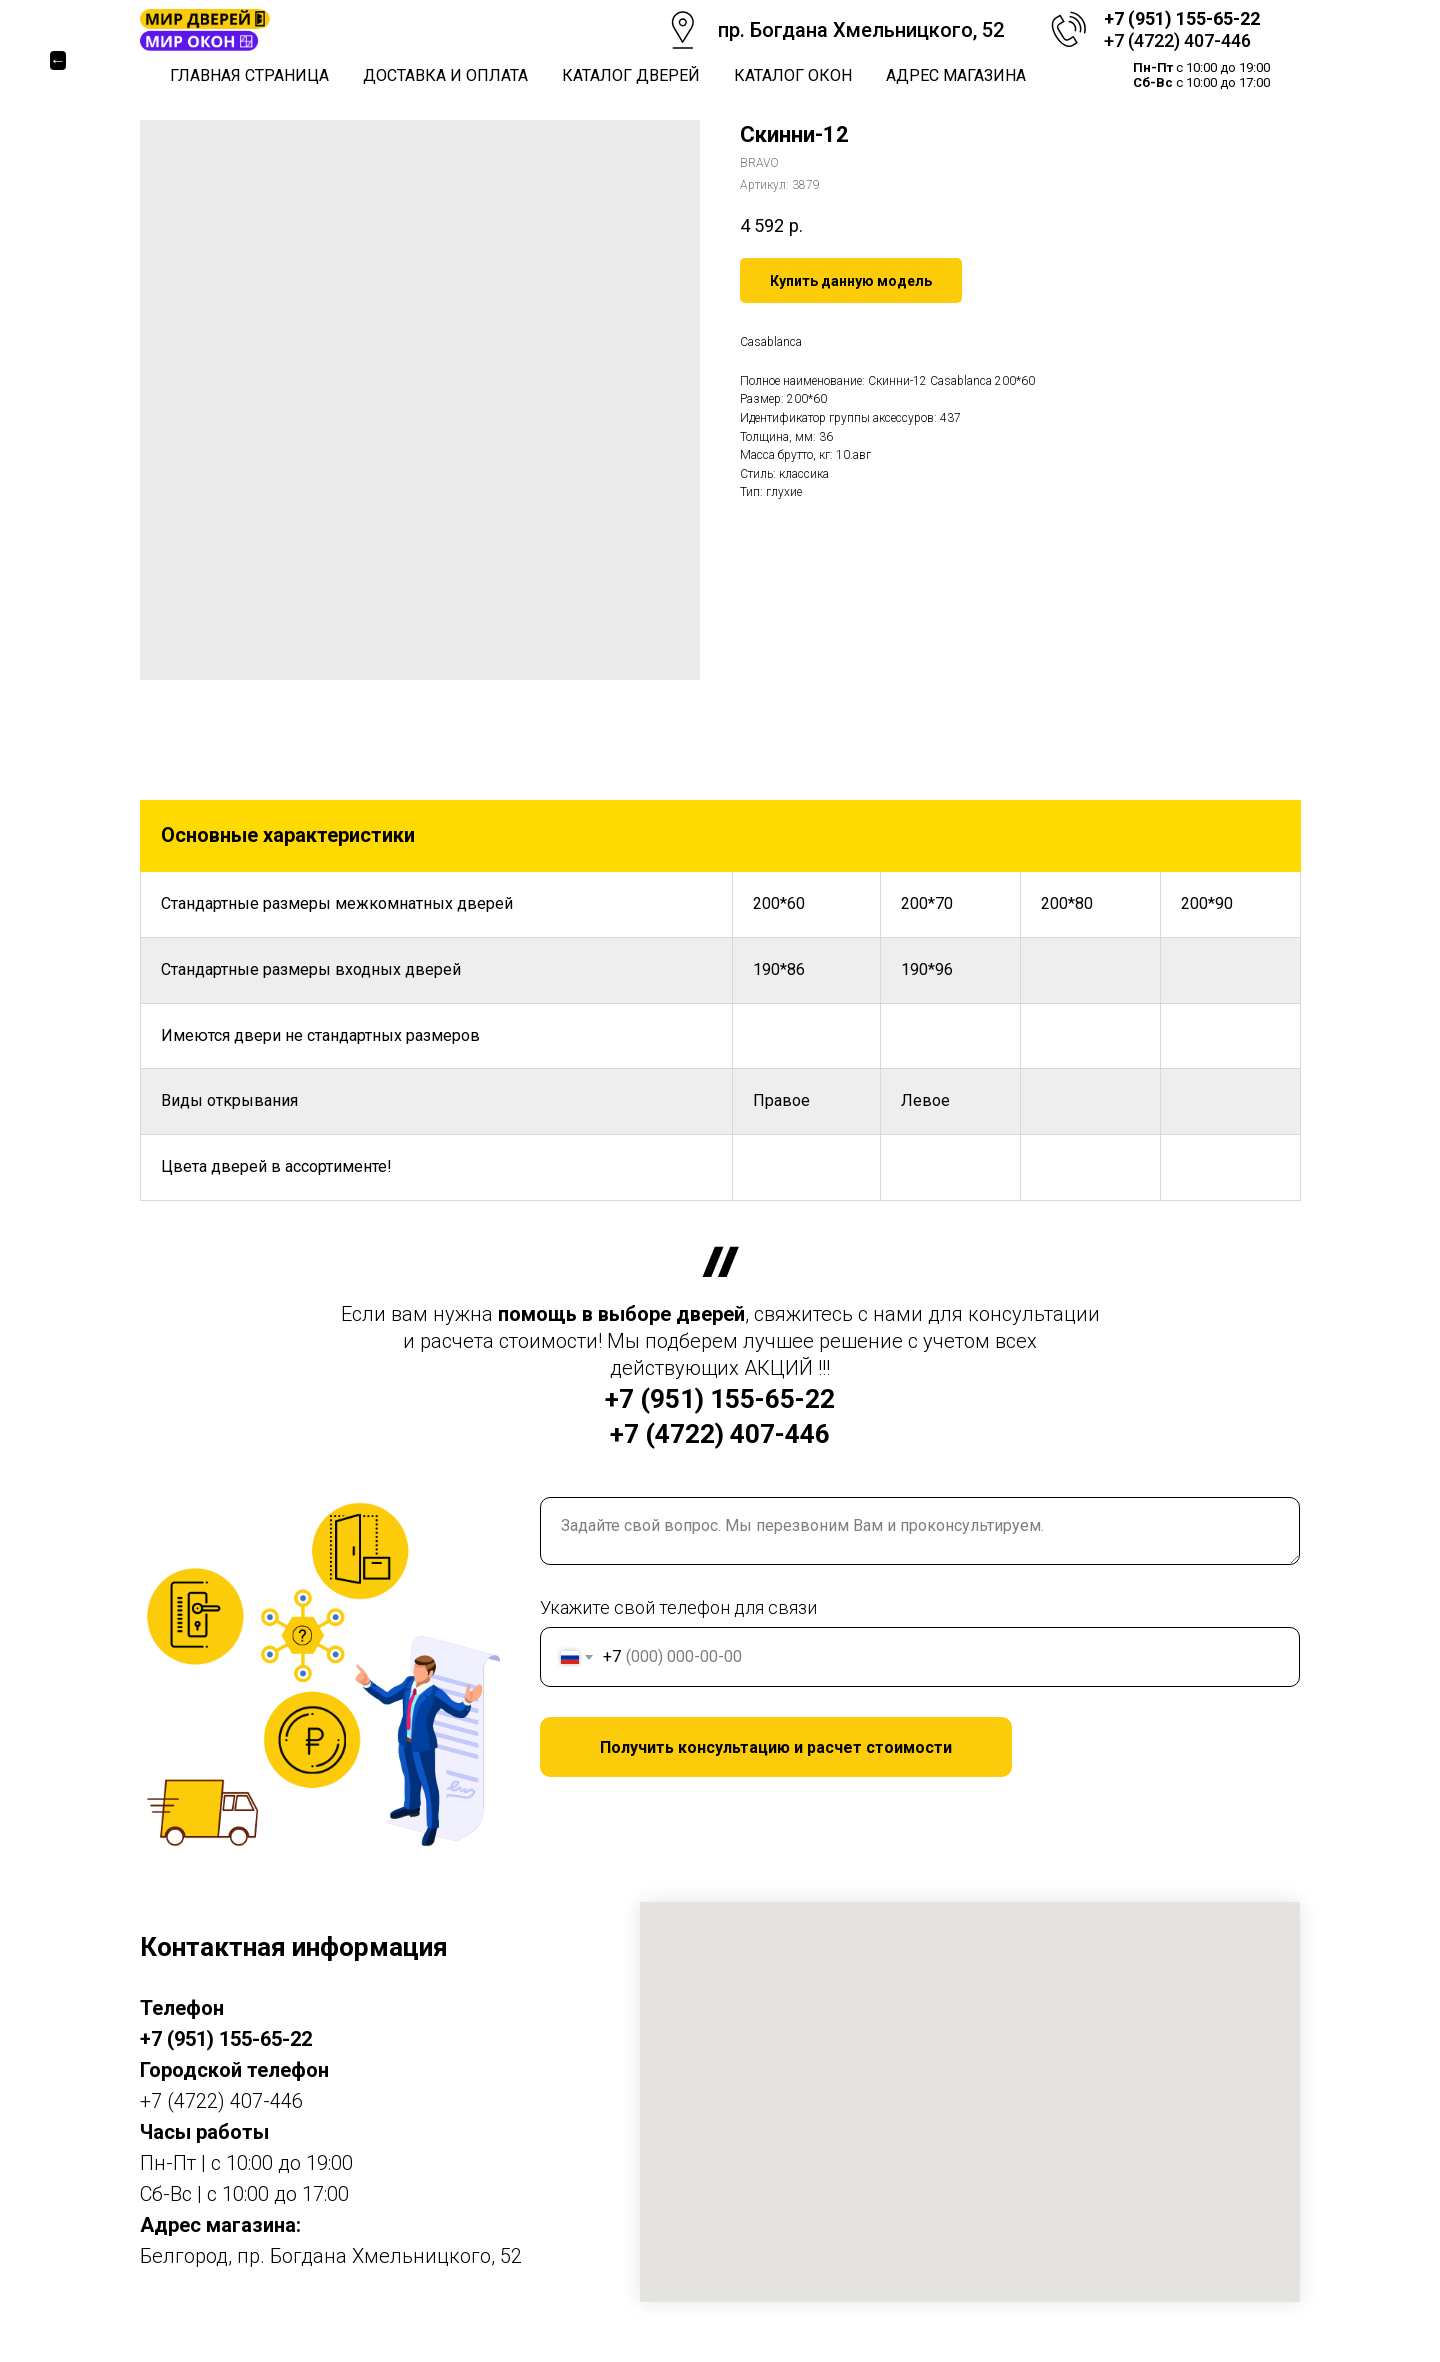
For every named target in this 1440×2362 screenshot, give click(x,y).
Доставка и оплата (445, 75)
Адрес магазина (956, 75)
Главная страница (249, 75)
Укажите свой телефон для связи (678, 1607)
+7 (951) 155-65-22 (1182, 18)
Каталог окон (793, 75)
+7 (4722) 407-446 (1177, 40)
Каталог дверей (631, 75)
